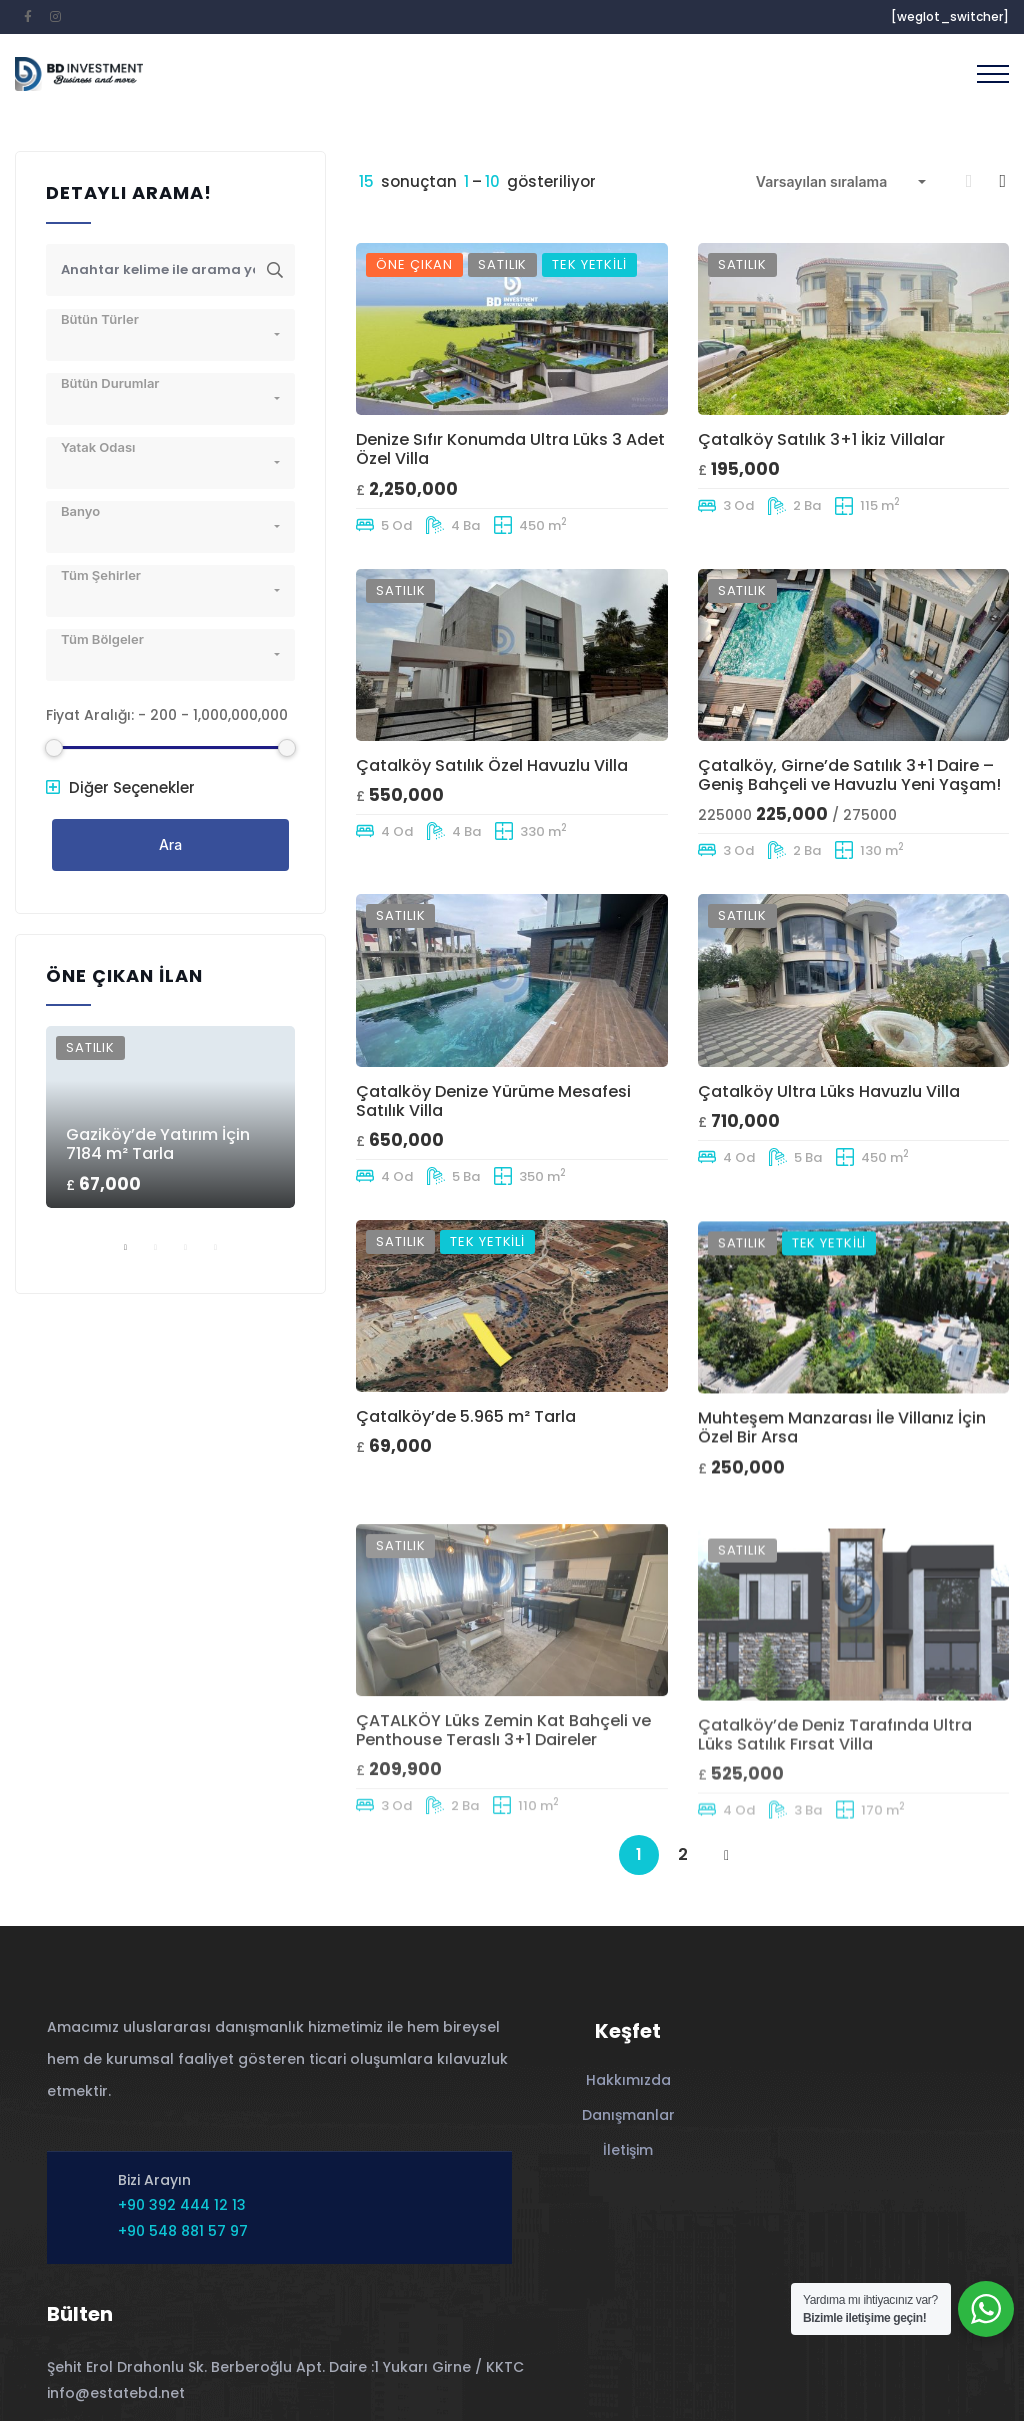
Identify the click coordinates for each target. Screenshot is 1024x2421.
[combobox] (841, 182)
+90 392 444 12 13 (182, 2205)
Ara (170, 844)
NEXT (727, 1856)
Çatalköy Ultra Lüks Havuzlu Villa (829, 1148)
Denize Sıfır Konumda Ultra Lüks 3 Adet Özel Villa (510, 449)
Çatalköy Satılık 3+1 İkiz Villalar (821, 439)
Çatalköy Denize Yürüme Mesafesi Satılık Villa (493, 1143)
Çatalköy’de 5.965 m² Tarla (466, 1497)
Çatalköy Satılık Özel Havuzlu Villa (492, 768)
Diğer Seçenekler (120, 787)
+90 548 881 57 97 (183, 2231)
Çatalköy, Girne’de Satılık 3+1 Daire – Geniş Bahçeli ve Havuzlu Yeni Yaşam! (849, 813)
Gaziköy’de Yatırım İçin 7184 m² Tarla (158, 1144)
